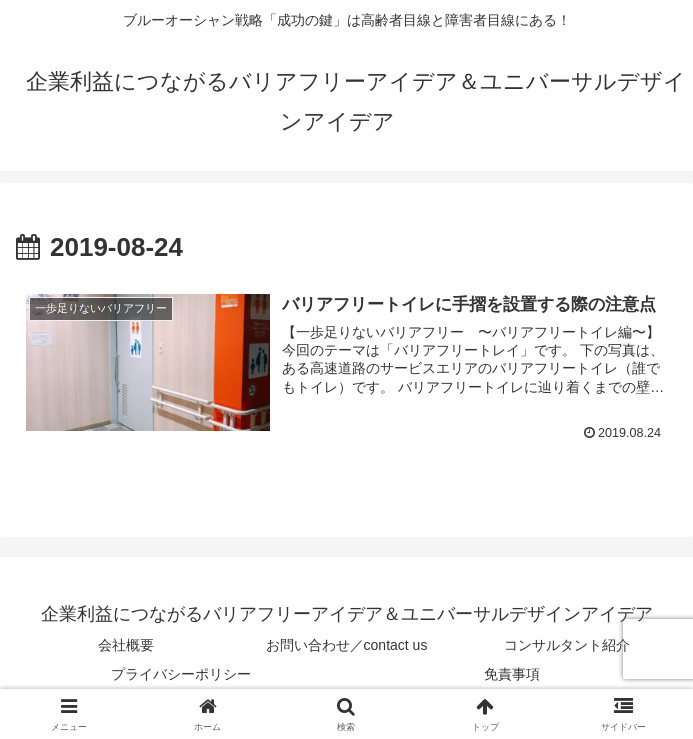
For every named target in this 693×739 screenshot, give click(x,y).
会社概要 (126, 645)
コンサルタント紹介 (567, 645)
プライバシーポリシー (181, 674)
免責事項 (512, 674)
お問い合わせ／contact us (347, 645)
